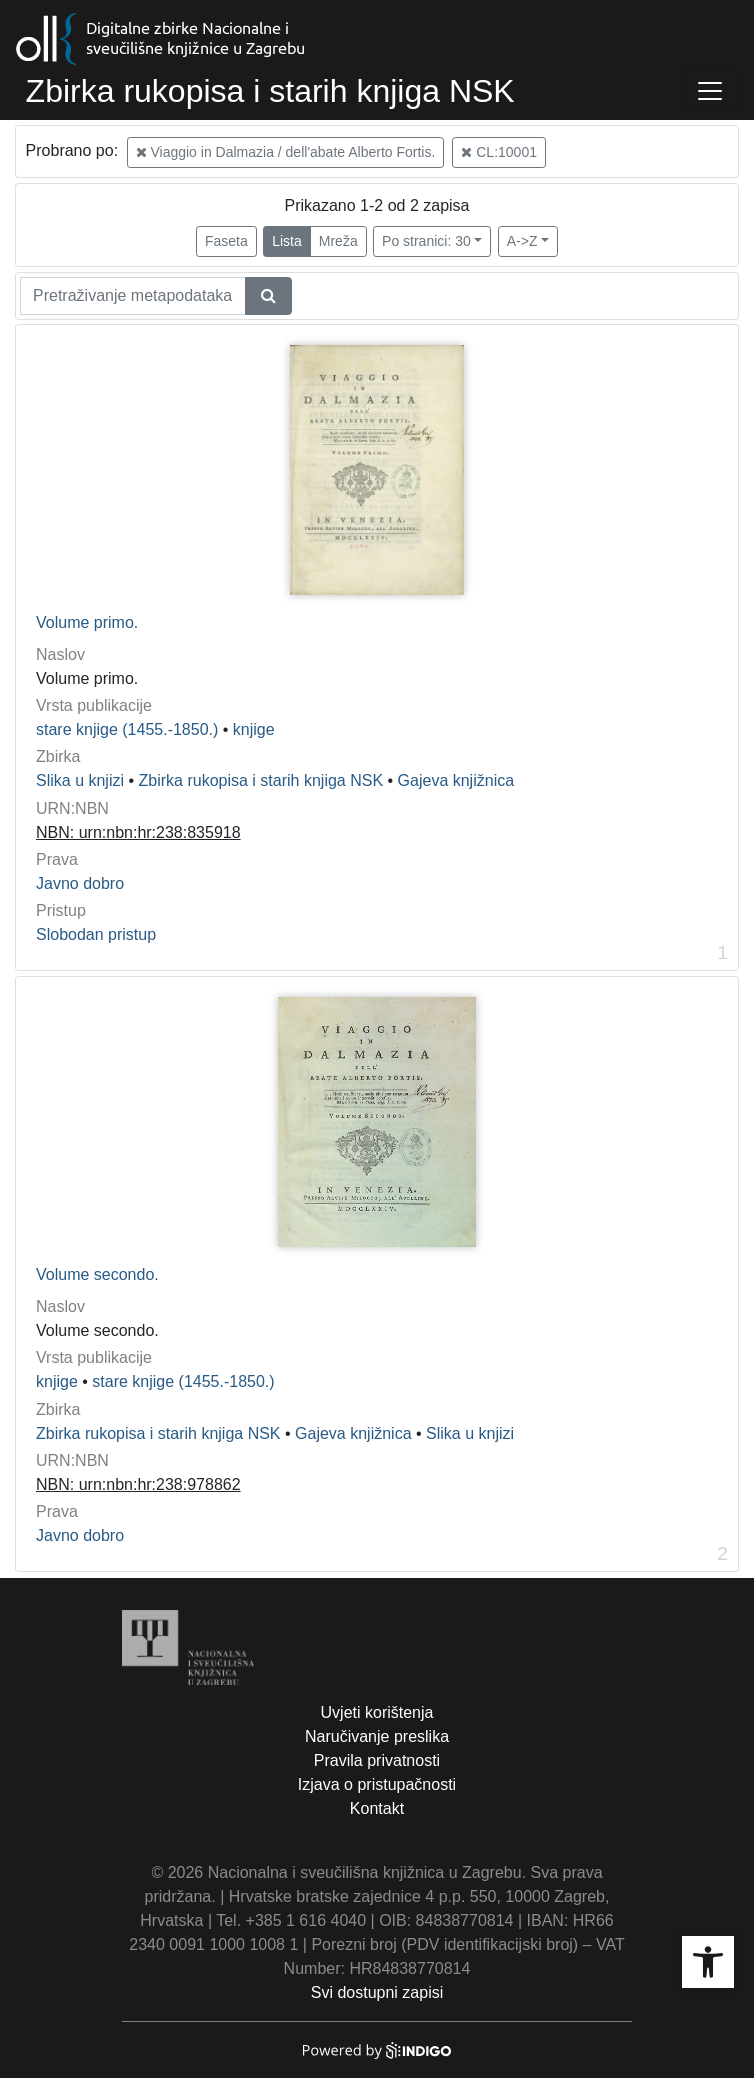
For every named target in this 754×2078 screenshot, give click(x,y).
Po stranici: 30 (426, 241)
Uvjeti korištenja (377, 1712)
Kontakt (377, 1808)
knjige (254, 729)
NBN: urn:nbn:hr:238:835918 (138, 832)
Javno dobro (80, 883)
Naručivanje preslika (377, 1736)
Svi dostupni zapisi (377, 1992)
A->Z (522, 241)
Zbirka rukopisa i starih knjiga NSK (261, 780)
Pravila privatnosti (377, 1760)
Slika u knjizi (80, 780)
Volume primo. (87, 622)
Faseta (226, 241)
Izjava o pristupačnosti (377, 1784)
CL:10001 (499, 152)
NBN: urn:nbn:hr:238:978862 (138, 1484)
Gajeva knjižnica (456, 780)
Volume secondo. (97, 1274)
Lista (287, 241)
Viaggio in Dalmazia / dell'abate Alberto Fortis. (286, 152)
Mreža (338, 241)
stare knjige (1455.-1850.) (127, 729)
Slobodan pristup (96, 934)
